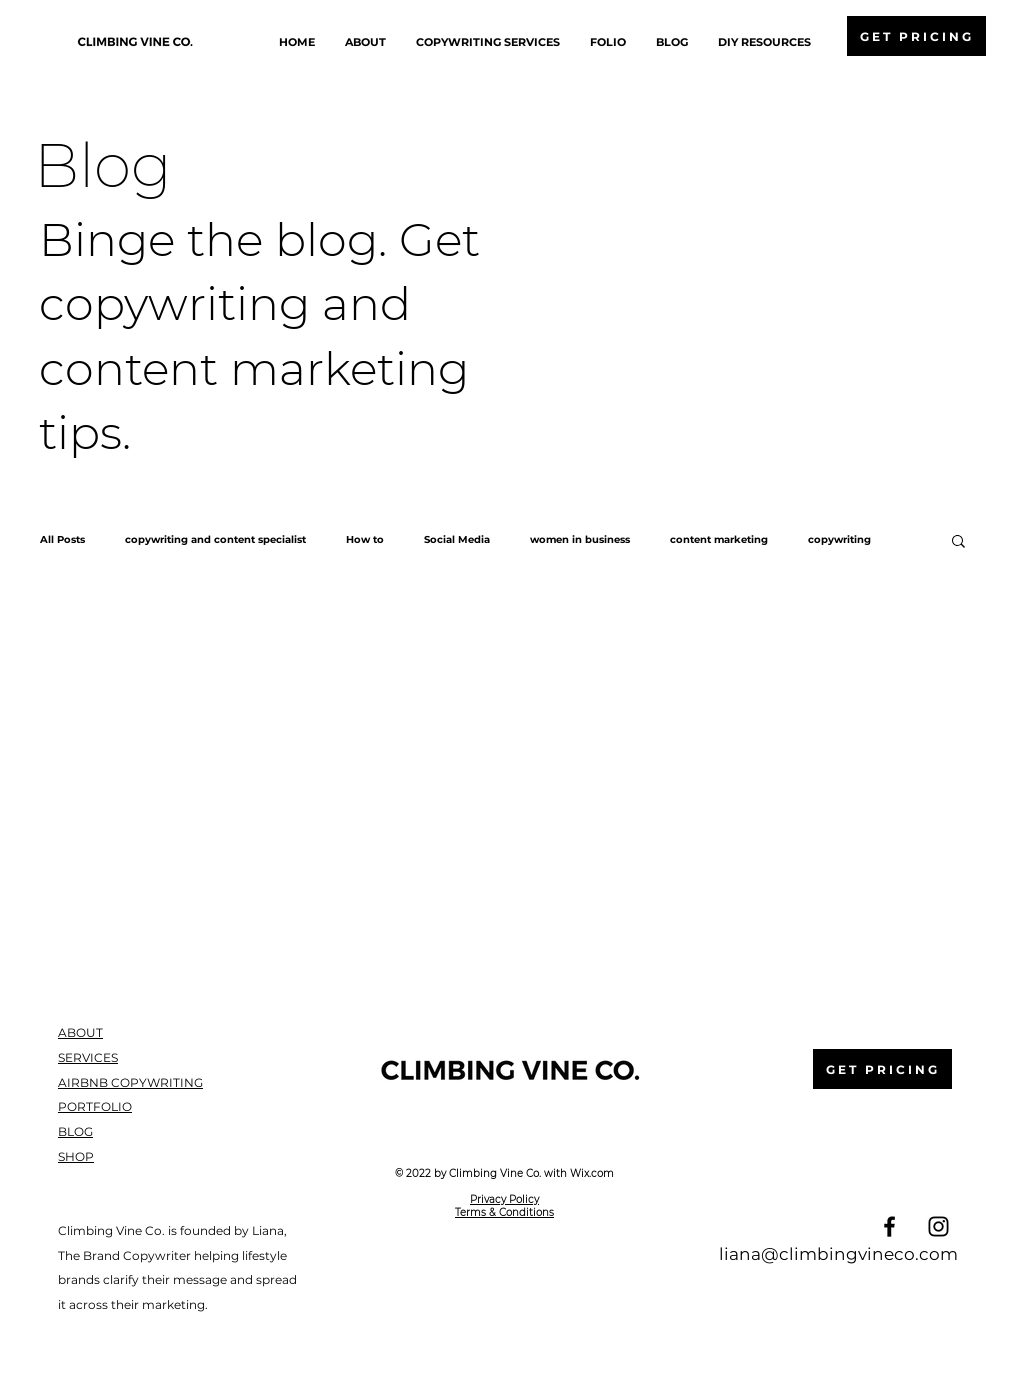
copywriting (839, 540)
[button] (958, 542)
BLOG (75, 1131)
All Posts (62, 540)
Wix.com (592, 1173)
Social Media (457, 540)
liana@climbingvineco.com (838, 1254)
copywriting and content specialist (215, 540)
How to (365, 540)
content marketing (719, 540)
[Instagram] (938, 1226)
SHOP (76, 1156)
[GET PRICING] (916, 36)
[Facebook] (889, 1226)
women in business (580, 540)
